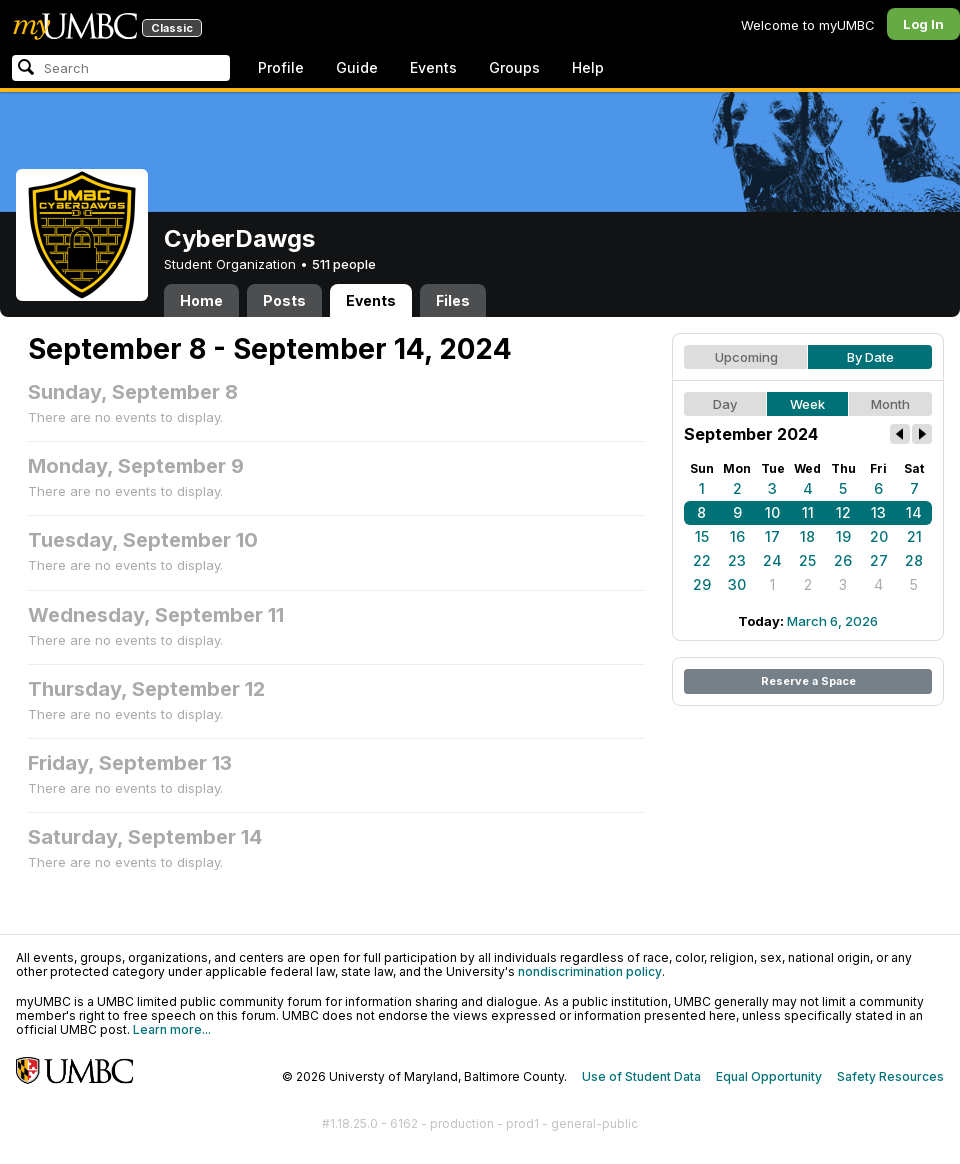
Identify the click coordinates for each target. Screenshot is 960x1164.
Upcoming (746, 357)
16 (737, 536)
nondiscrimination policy (590, 971)
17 (772, 536)
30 (737, 584)
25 (807, 560)
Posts (284, 300)
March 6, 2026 (832, 621)
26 (843, 560)
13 (878, 512)
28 (914, 560)
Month (890, 404)
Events (433, 67)
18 (807, 536)
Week (807, 404)
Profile (281, 67)
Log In (923, 24)
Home (201, 300)
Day (725, 404)
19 (843, 536)
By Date (870, 357)
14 (914, 512)
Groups (514, 67)
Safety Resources (890, 1076)
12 (843, 512)
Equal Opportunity (769, 1076)
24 (772, 560)
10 (772, 512)
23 (737, 560)
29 (702, 584)
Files (453, 300)
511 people (344, 264)
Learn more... (172, 1029)
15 (702, 536)
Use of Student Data (641, 1076)
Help (588, 67)
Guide (357, 67)
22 (702, 560)
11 (808, 512)
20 (879, 536)
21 (914, 536)
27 (879, 560)
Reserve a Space (808, 681)
